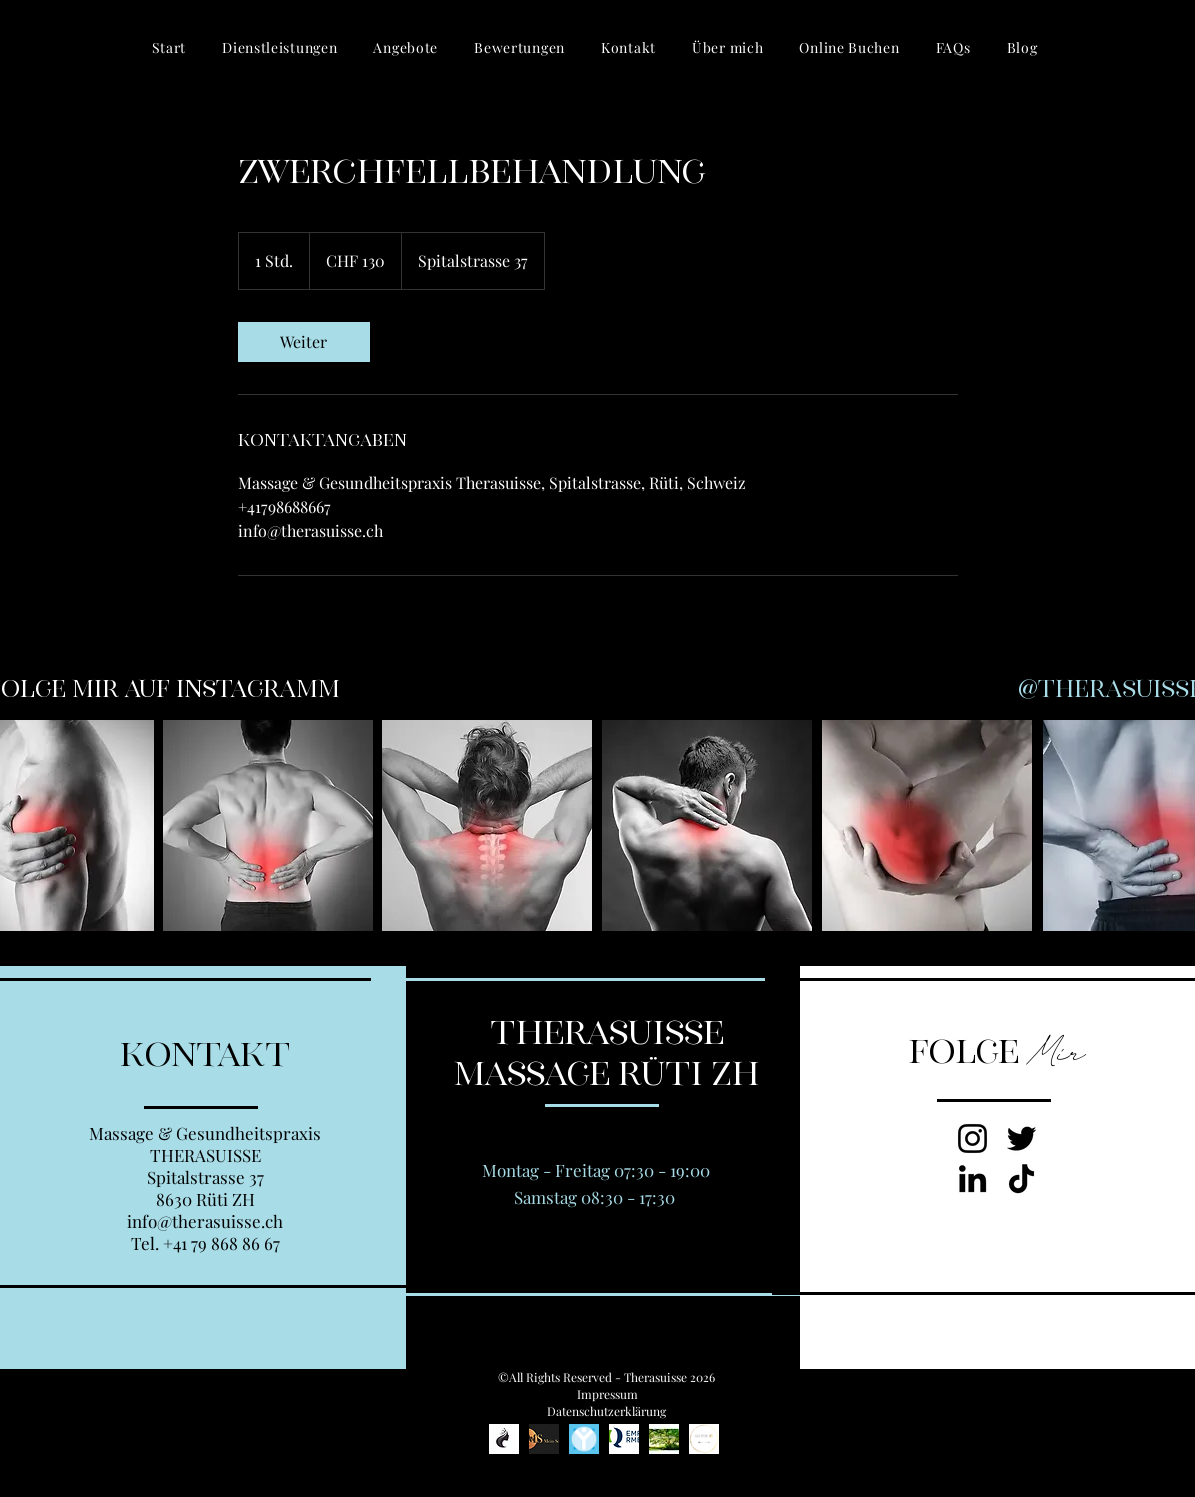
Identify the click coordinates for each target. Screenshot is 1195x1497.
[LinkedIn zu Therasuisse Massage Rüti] (972, 1178)
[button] (279, 47)
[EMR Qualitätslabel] (624, 1439)
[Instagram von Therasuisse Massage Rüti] (972, 1138)
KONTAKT (205, 1055)
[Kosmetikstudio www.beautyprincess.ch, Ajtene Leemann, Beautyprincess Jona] (504, 1439)
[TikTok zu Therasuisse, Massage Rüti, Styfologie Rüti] (1021, 1178)
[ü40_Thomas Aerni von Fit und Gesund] (664, 1439)
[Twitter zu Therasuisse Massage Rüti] (1021, 1138)
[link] (304, 342)
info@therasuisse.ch (205, 1221)
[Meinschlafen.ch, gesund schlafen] (544, 1439)
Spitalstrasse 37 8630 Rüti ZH (205, 1188)
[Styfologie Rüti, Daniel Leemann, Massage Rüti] (584, 1439)
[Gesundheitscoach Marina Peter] (704, 1439)
